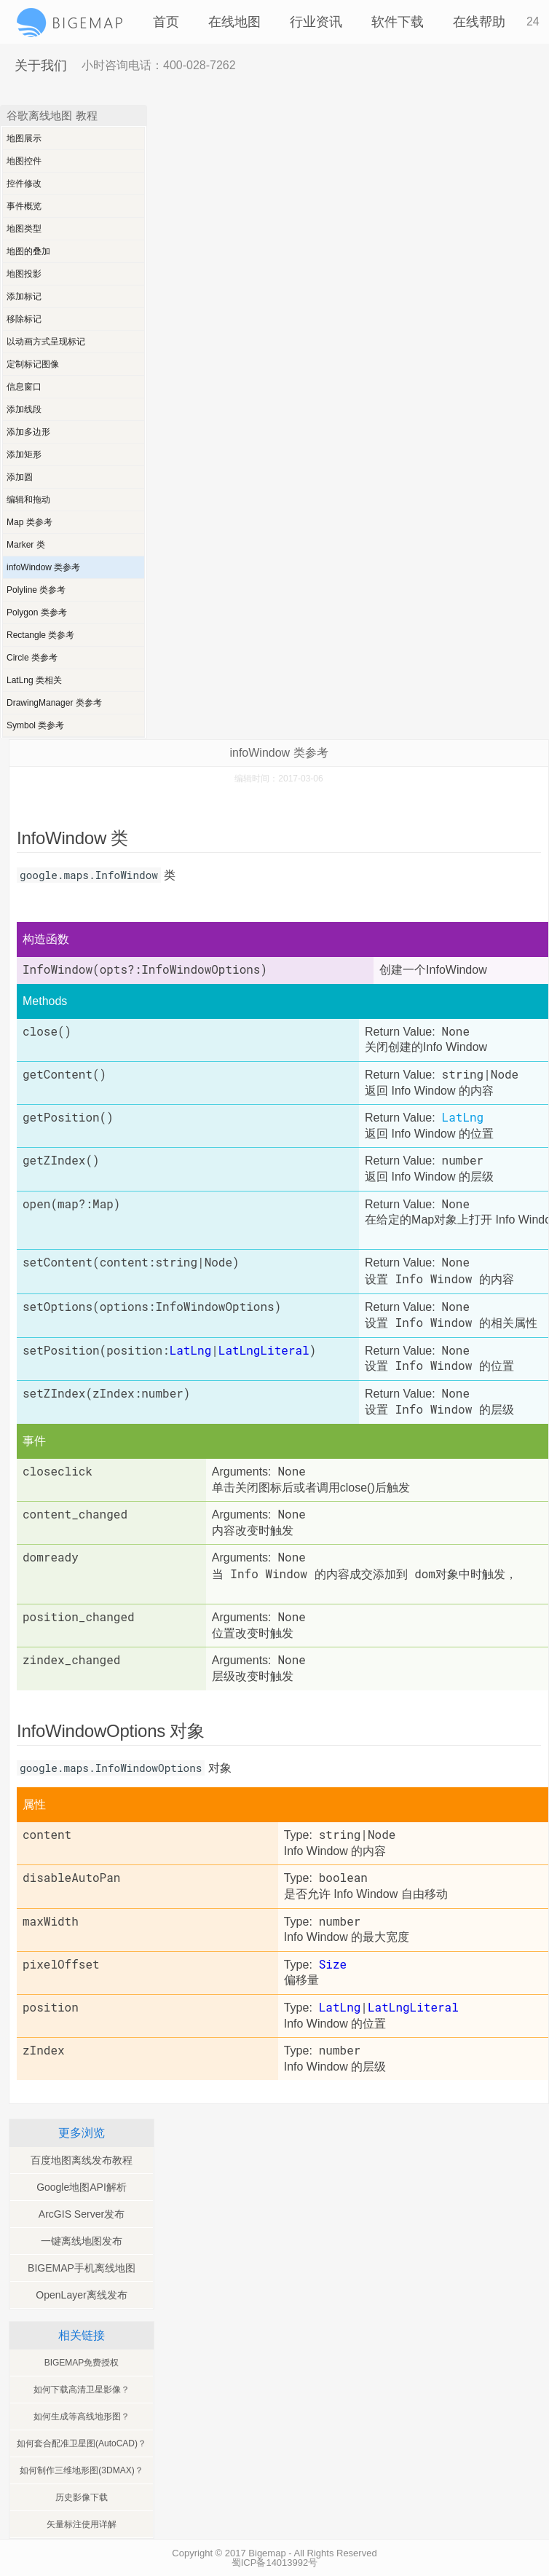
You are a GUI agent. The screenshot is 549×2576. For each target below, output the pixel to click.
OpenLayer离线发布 (81, 2295)
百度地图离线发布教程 (82, 2160)
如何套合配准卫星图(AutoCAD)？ (81, 2443)
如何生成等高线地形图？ (81, 2416)
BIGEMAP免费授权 (81, 2363)
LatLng (463, 1116)
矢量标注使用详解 (81, 2524)
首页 (166, 22)
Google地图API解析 (81, 2187)
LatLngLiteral (413, 2006)
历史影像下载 (81, 2497)
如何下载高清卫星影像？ (81, 2389)
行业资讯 (316, 22)
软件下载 (397, 22)
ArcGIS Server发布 (82, 2214)
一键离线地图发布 (81, 2241)
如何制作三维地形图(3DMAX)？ (81, 2470)
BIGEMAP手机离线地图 (81, 2268)
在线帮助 (479, 22)
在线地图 (234, 22)
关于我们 (41, 65)
